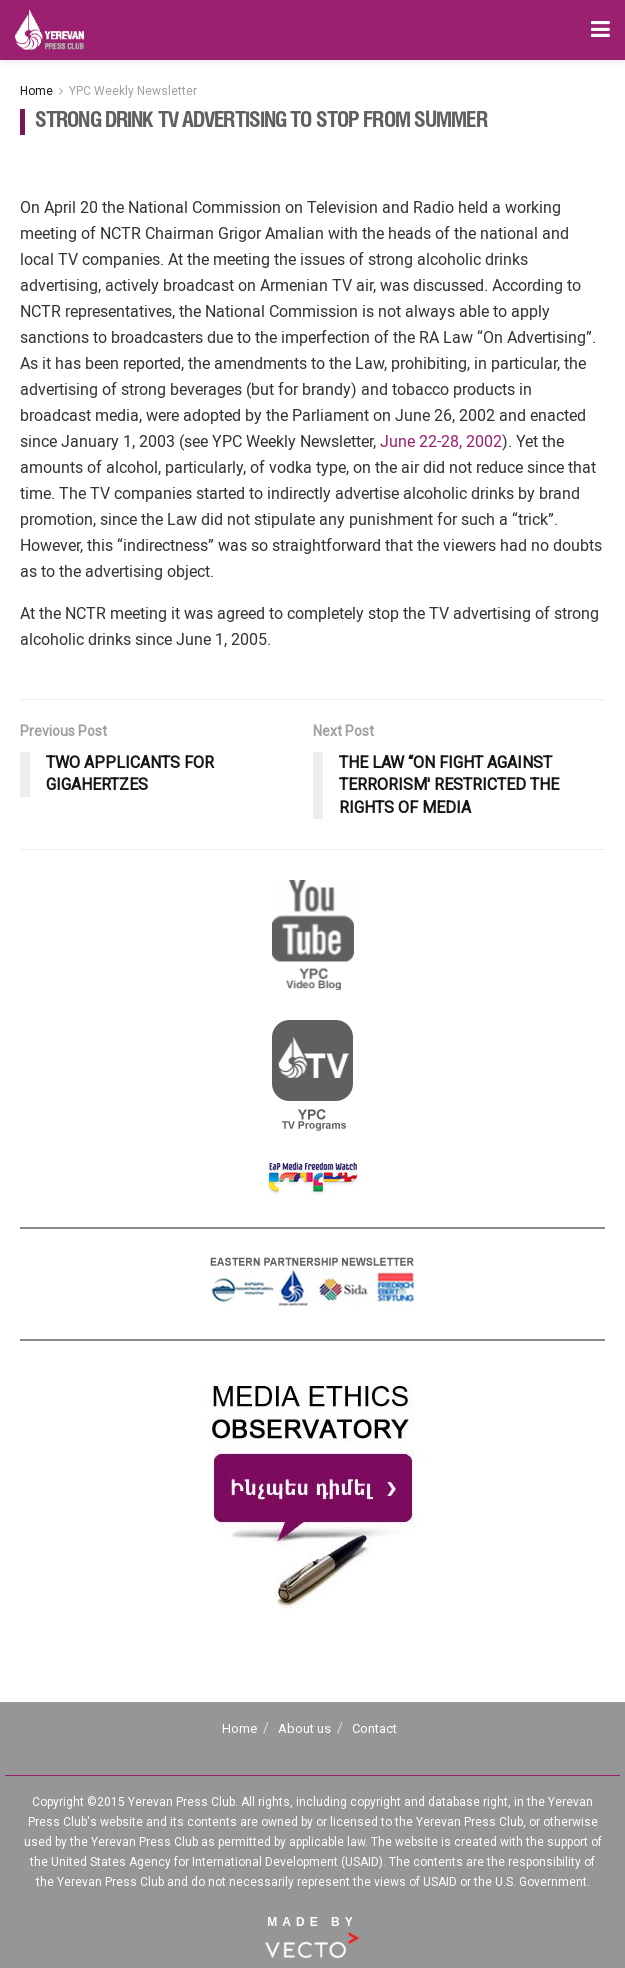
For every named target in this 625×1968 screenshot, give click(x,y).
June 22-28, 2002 (441, 441)
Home (36, 91)
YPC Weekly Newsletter (133, 91)
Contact (374, 1728)
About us (304, 1728)
